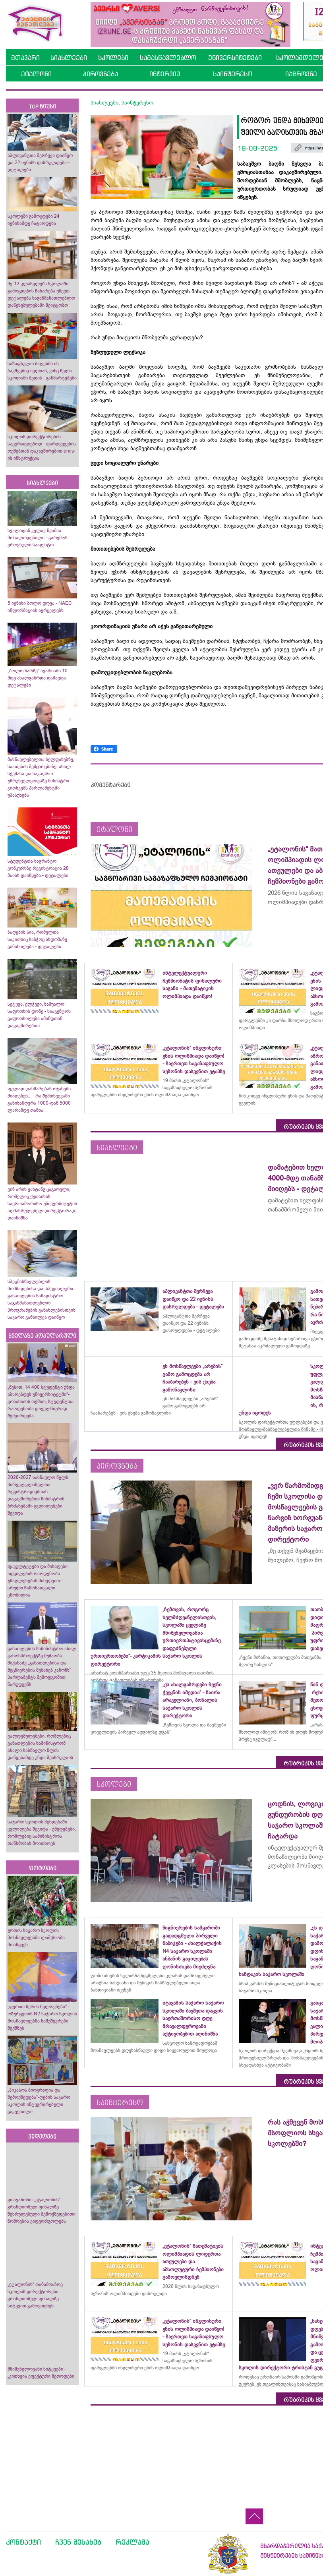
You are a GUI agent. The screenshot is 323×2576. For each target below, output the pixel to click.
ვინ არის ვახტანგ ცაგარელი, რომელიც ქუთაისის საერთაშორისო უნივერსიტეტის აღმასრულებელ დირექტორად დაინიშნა (42, 1203)
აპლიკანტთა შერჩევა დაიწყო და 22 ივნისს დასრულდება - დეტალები (40, 162)
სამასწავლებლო (168, 58)
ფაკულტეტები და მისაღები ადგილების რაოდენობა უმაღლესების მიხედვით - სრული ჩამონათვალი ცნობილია (38, 1581)
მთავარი (25, 58)
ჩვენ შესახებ (78, 2541)
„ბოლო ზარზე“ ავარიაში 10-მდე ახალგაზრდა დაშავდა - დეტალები (38, 678)
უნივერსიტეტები (235, 58)
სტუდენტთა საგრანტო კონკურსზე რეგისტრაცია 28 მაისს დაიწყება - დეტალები (38, 868)
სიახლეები (68, 58)
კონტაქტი (23, 2541)
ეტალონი (36, 74)
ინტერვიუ (164, 74)
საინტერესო (232, 74)
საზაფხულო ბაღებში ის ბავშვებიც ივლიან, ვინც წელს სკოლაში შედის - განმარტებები (42, 371)
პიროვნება (100, 74)
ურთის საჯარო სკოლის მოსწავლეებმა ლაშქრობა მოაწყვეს (36, 1937)
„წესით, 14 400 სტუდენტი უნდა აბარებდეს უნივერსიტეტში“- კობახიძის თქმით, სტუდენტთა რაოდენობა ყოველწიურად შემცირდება (41, 1401)
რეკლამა (132, 2541)
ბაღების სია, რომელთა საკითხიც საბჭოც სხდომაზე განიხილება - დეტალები (37, 939)
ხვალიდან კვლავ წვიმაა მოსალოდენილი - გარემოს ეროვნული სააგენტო (38, 538)
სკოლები (113, 58)
